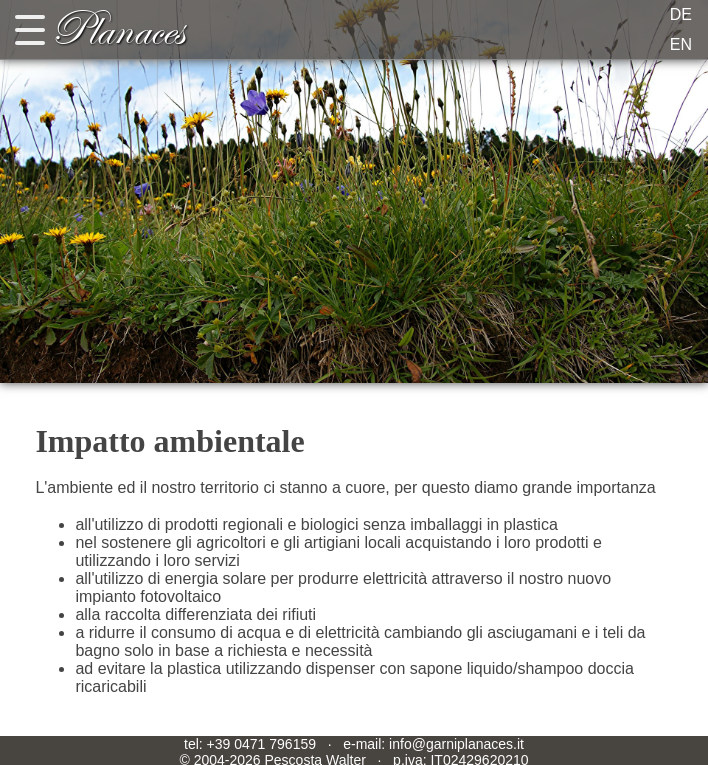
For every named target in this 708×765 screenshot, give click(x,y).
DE (681, 14)
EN (681, 44)
